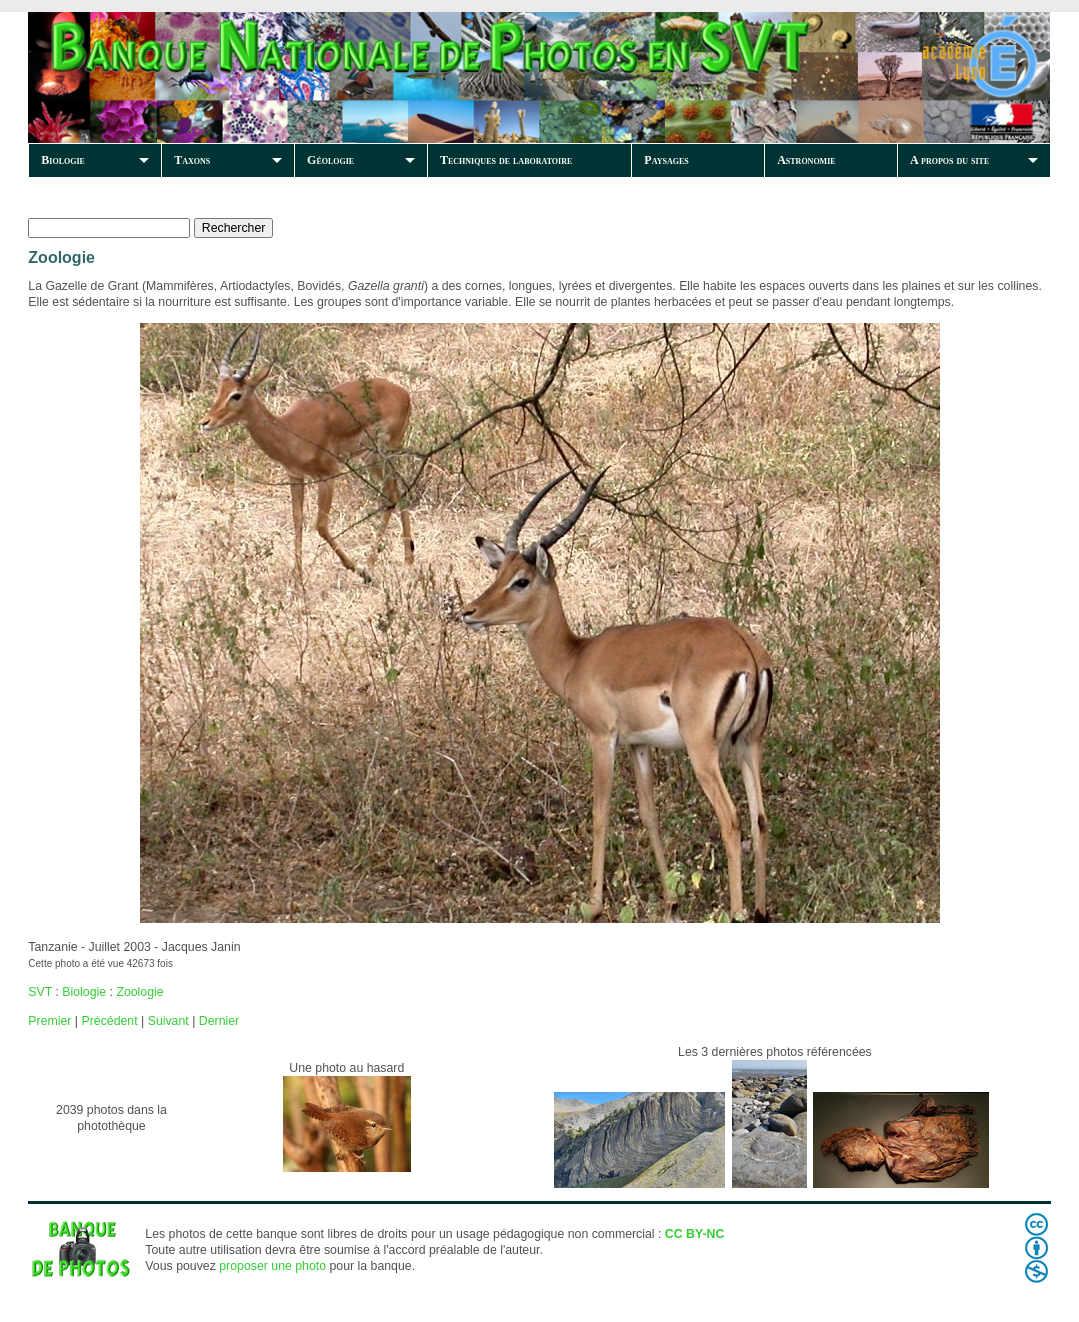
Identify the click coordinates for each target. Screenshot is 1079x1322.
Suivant (168, 1021)
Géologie (330, 160)
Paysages (666, 160)
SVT (40, 992)
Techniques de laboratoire (506, 160)
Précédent (109, 1021)
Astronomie (806, 160)
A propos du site (949, 160)
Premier (49, 1021)
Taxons (192, 160)
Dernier (219, 1021)
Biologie (63, 160)
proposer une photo (272, 1266)
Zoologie (139, 992)
